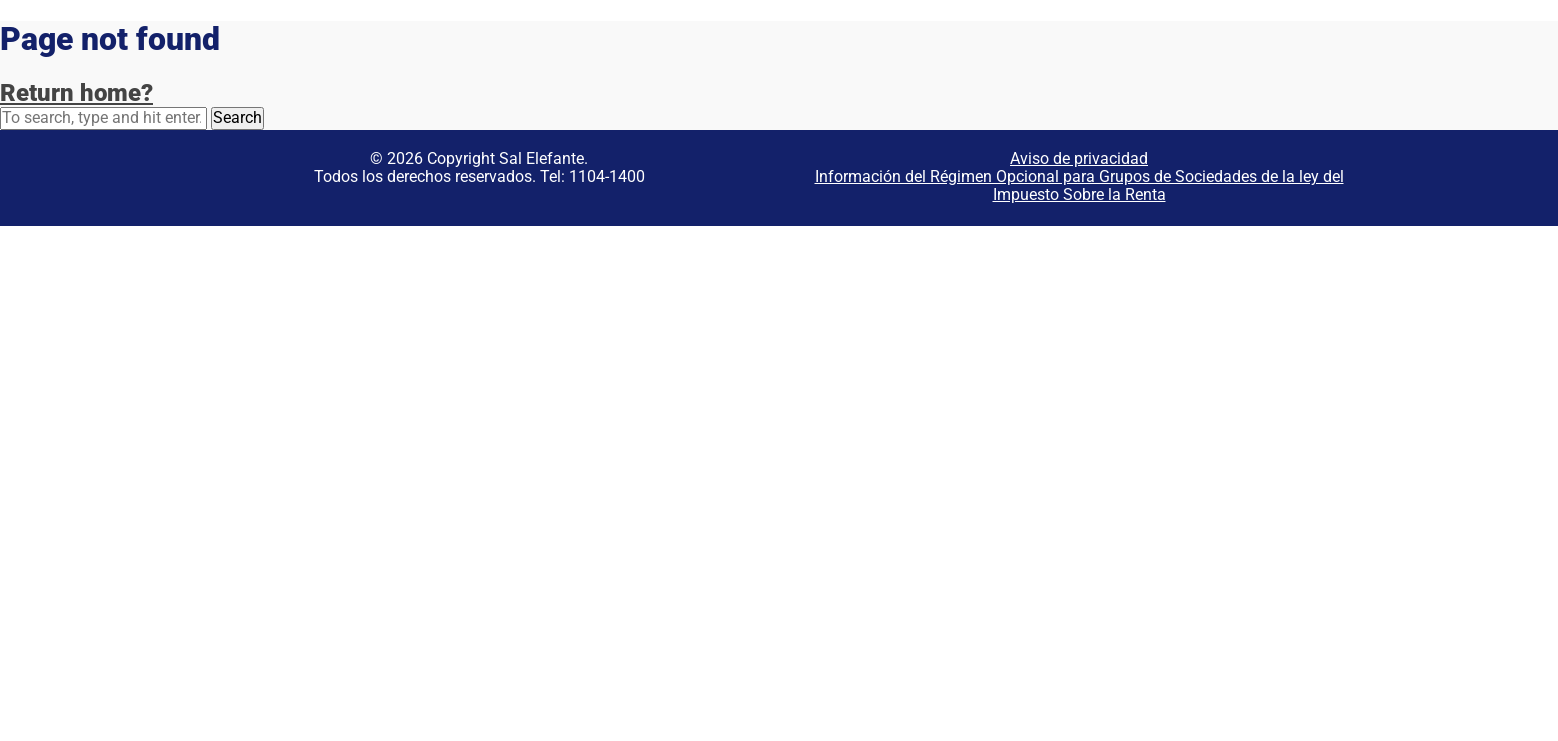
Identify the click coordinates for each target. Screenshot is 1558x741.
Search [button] (237, 117)
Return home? (76, 93)
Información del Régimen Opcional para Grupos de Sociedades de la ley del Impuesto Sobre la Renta (1079, 185)
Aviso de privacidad (1079, 158)
